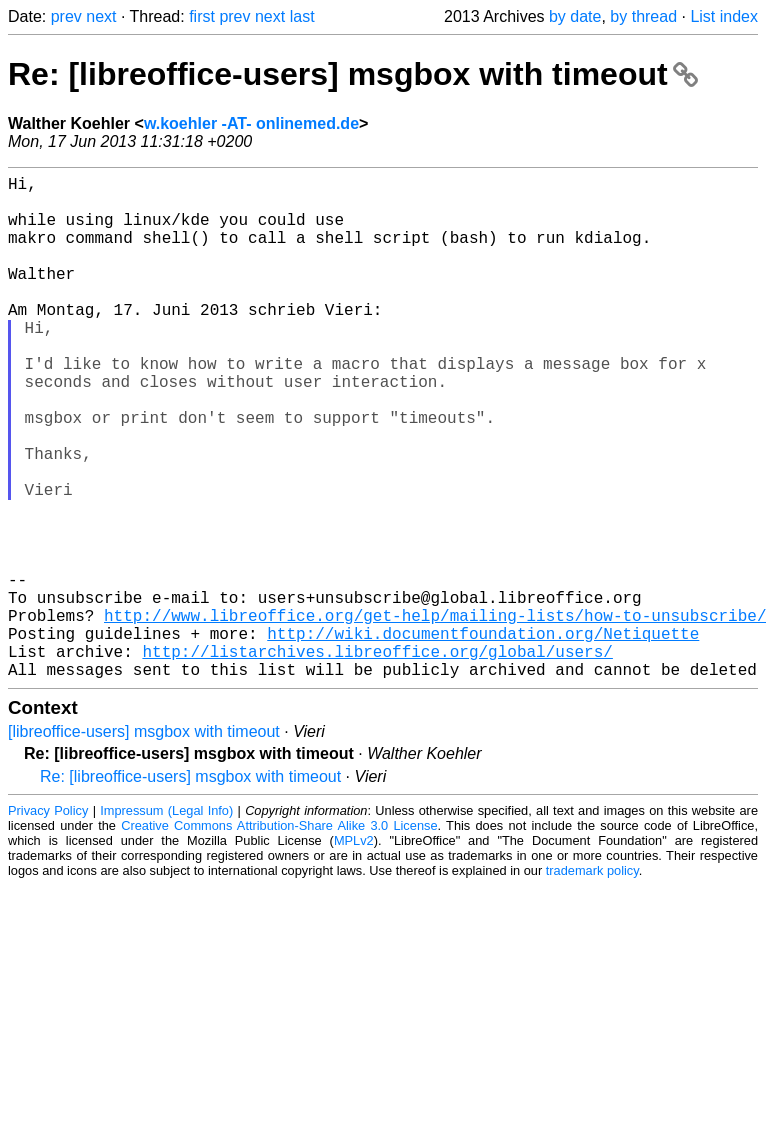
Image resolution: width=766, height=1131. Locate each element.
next (101, 16)
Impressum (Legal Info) (166, 922)
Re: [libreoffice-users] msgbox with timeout (353, 74)
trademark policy (592, 982)
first (202, 16)
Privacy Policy (48, 922)
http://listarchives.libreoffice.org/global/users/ (377, 759)
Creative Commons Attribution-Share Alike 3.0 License (279, 937)
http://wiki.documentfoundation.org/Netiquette (483, 737)
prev (66, 16)
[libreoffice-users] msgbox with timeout (144, 843)
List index (724, 16)
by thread (643, 16)
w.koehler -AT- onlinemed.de (251, 123)
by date (575, 16)
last (302, 16)
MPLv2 (354, 952)
